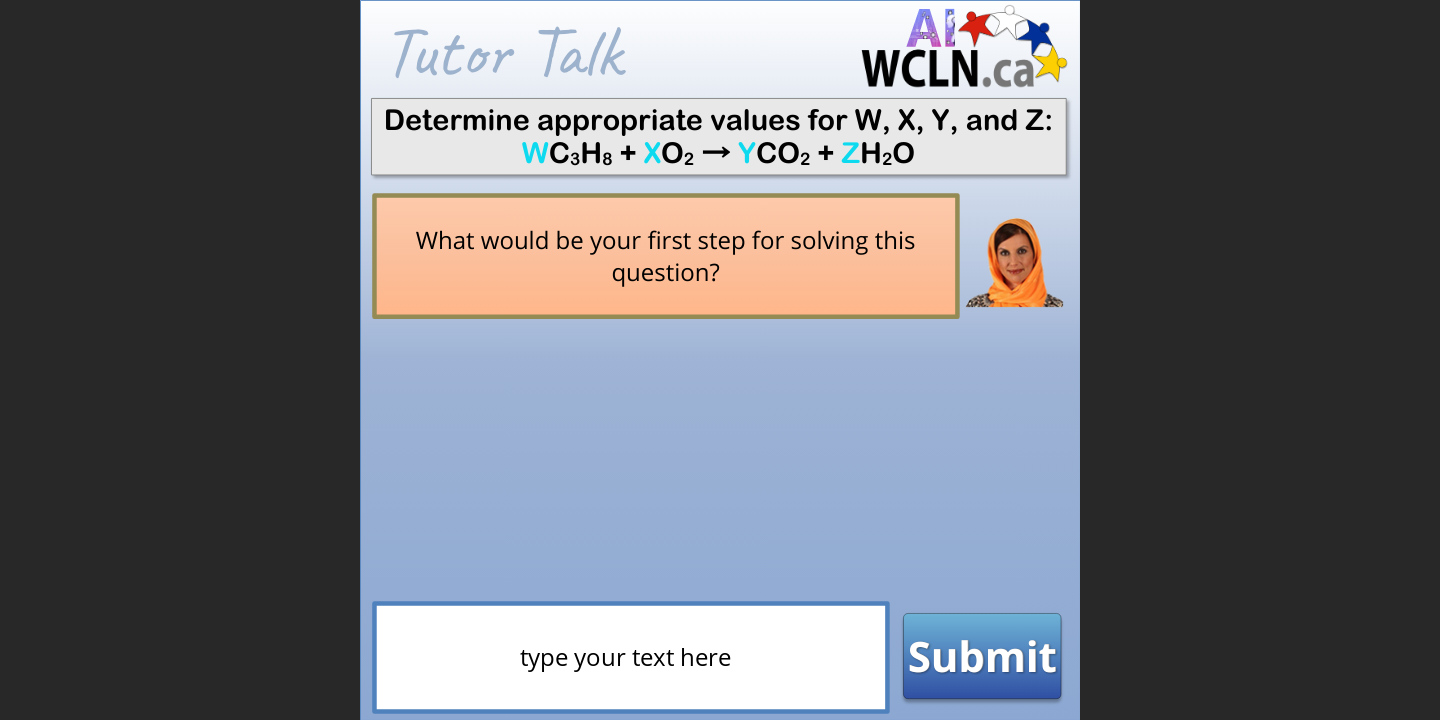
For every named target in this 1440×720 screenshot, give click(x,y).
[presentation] (625, 669)
